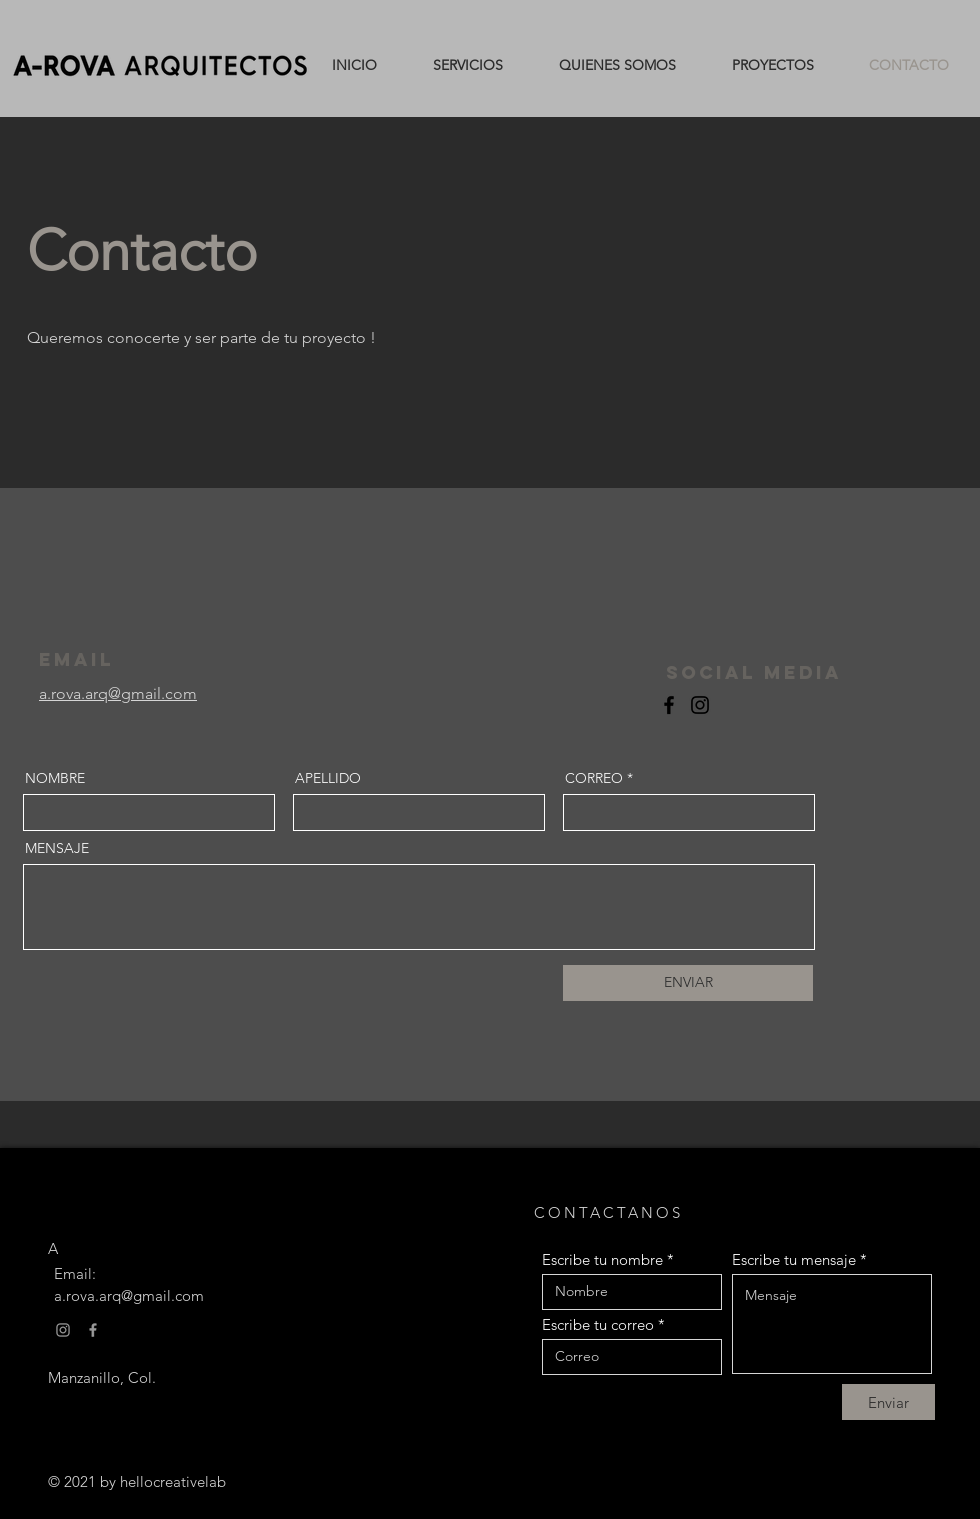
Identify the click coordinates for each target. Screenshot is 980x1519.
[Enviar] (888, 1402)
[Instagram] (700, 705)
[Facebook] (669, 705)
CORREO (594, 778)
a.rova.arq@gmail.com (129, 1295)
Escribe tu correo (598, 1324)
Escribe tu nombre (604, 1259)
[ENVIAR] (688, 983)
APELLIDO (328, 778)
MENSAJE (57, 848)
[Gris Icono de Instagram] (63, 1330)
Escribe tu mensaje (794, 1259)
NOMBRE (55, 778)
